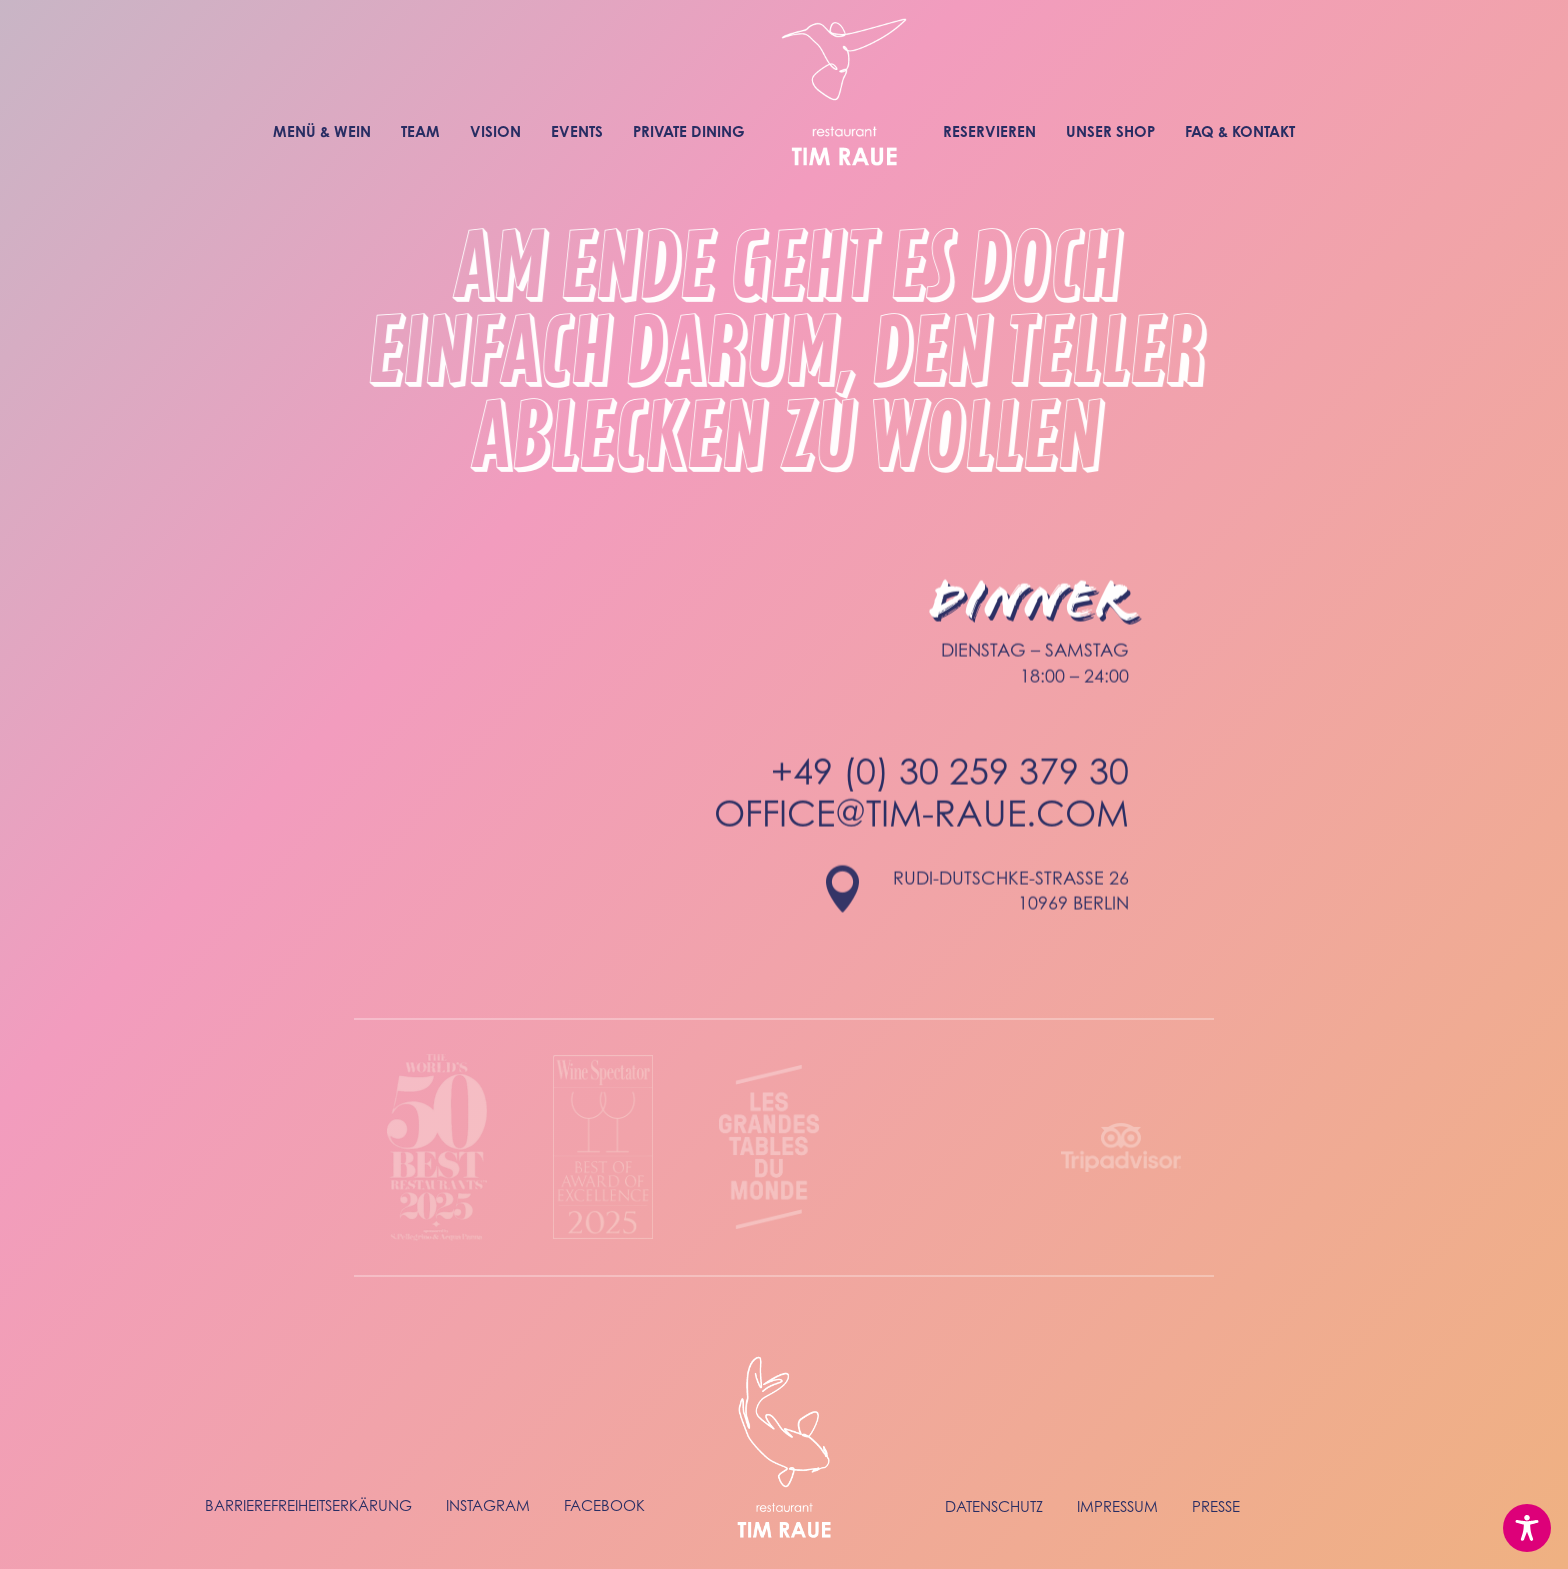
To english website (1411, 13)
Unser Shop (1110, 131)
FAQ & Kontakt (1240, 131)
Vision (495, 131)
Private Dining (689, 131)
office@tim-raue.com (921, 835)
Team (420, 131)
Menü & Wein (322, 131)
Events (577, 131)
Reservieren (989, 131)
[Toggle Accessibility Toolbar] (1527, 1528)
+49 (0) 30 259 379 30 (950, 793)
